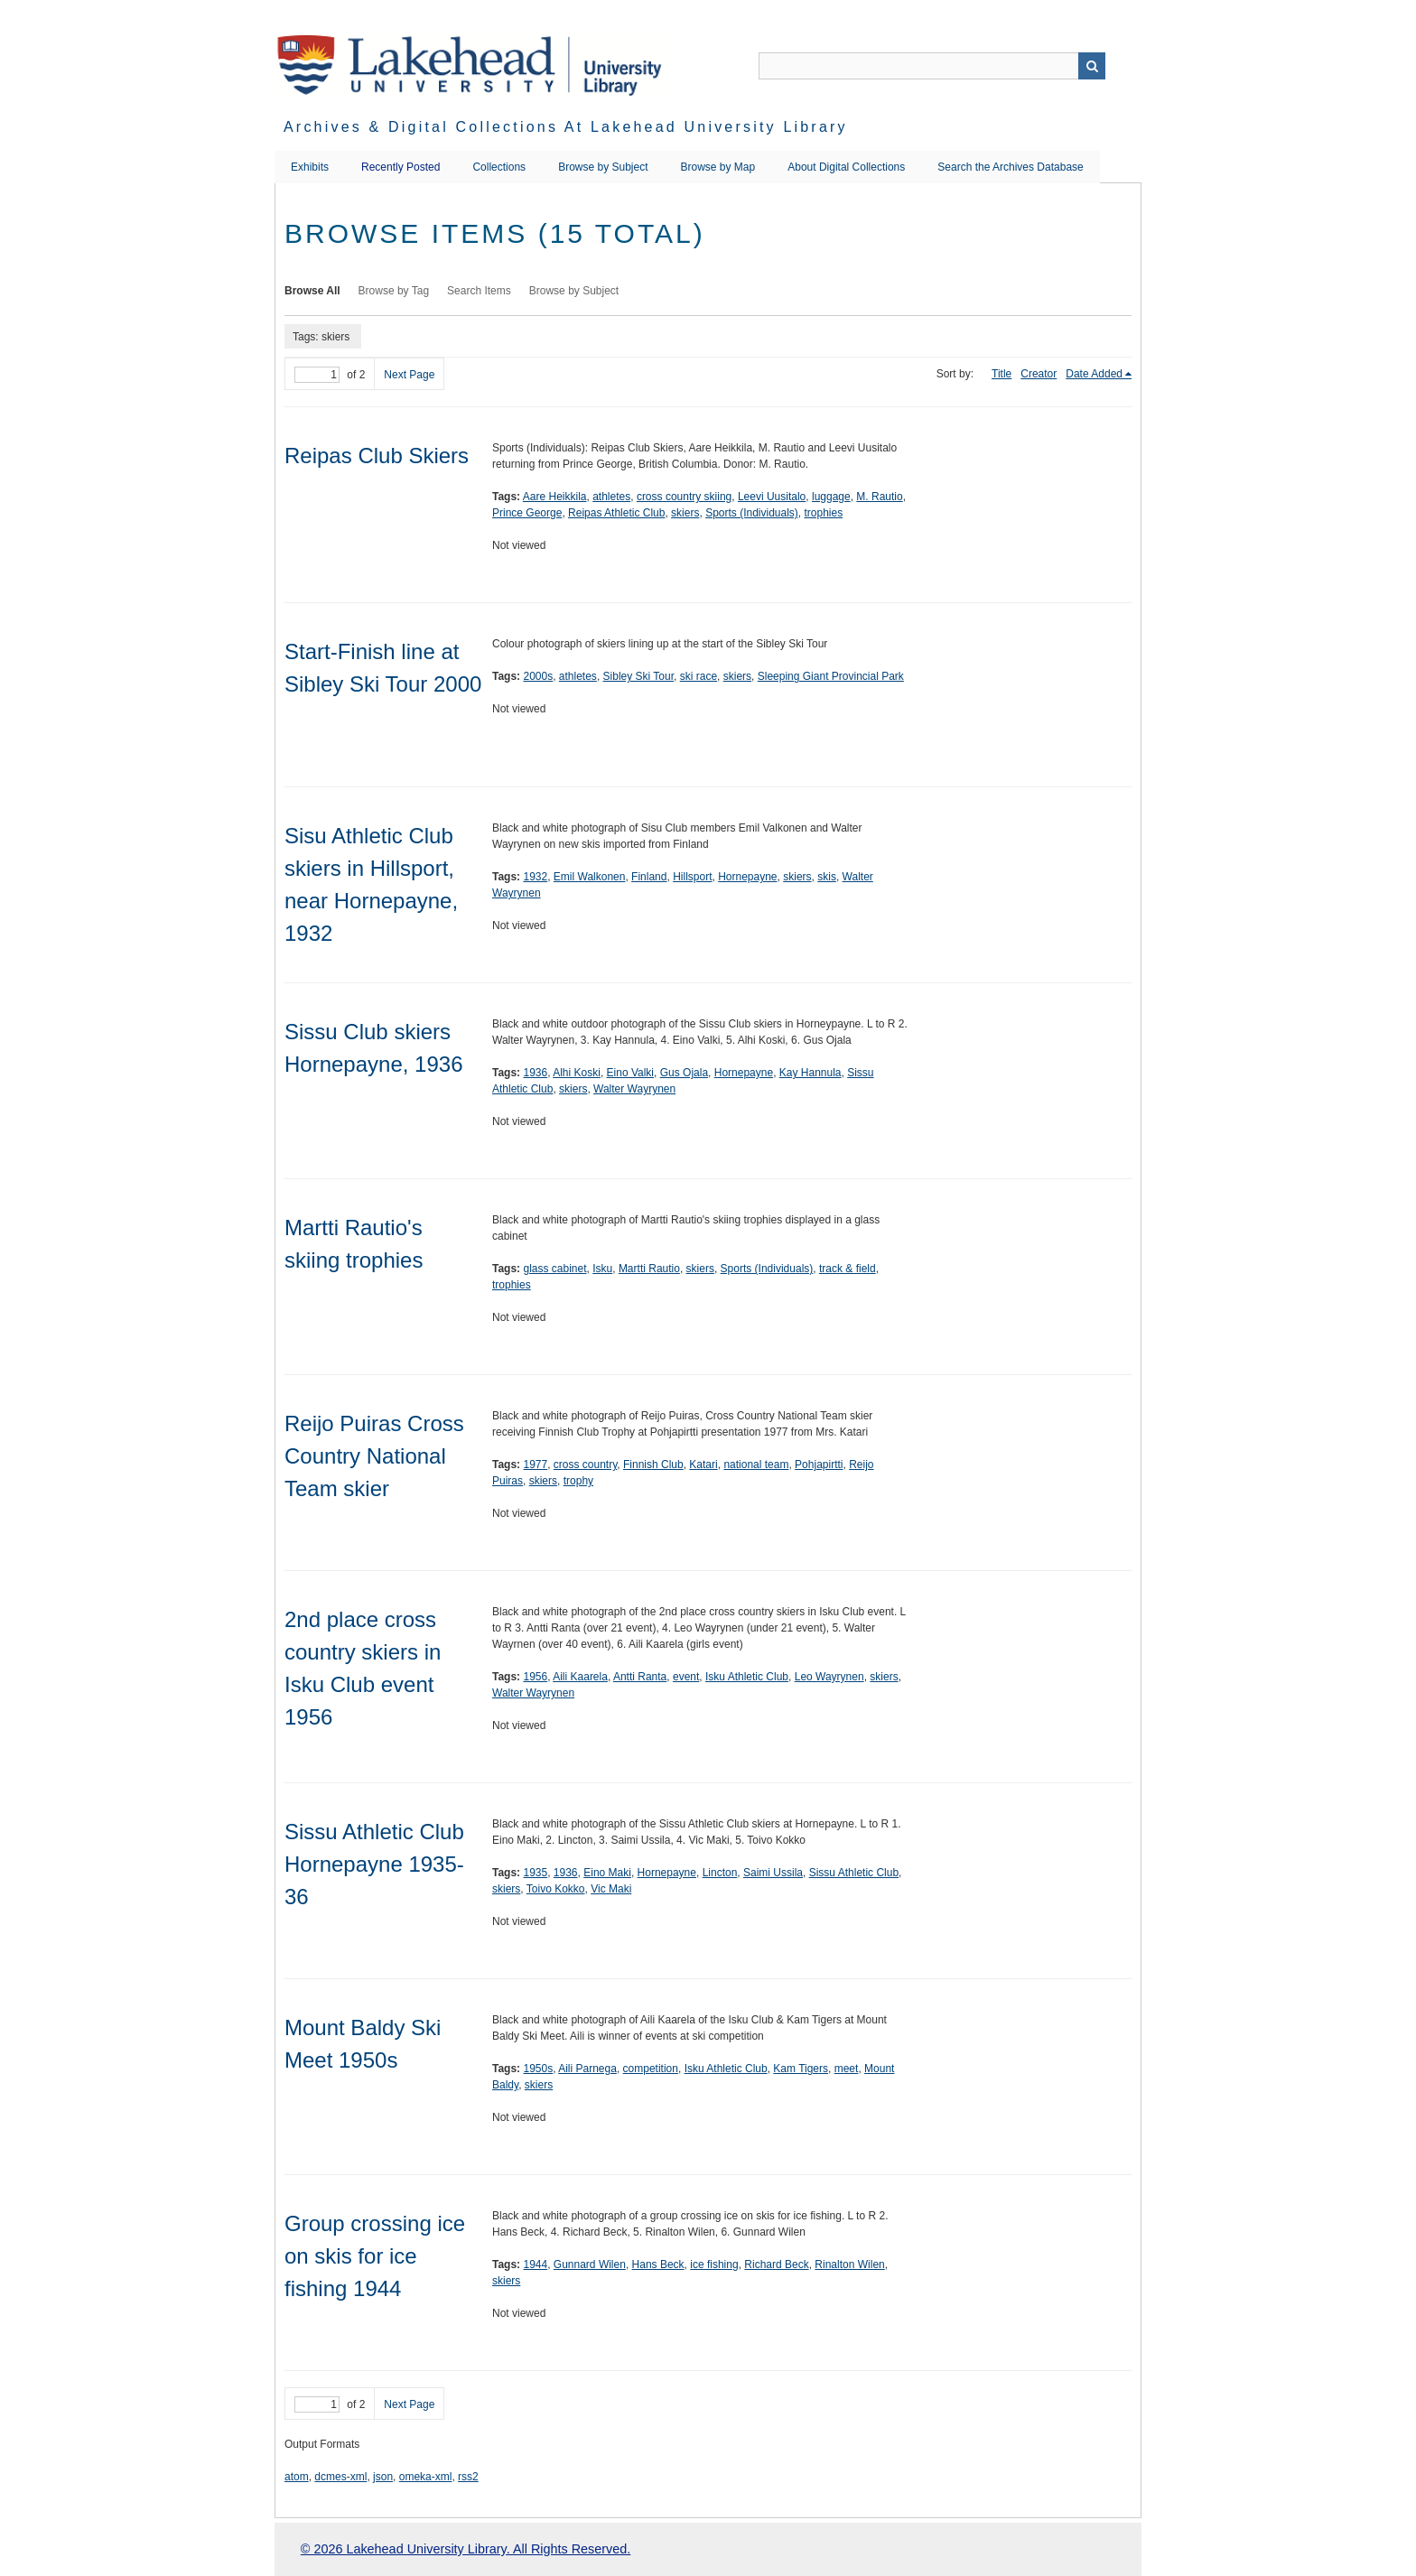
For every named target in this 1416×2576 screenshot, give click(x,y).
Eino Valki (630, 1072)
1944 (535, 2264)
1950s (538, 2068)
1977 (535, 1464)
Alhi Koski (577, 1072)
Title (1001, 373)
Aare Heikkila (555, 496)
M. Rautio (879, 496)
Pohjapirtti (819, 1464)
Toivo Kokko (555, 1889)
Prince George (527, 513)
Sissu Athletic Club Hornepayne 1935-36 (374, 1864)
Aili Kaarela (580, 1676)
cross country (585, 1464)
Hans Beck (658, 2264)
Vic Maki (611, 1889)
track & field (847, 1268)
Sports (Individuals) (751, 513)
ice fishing (714, 2264)
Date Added (1094, 373)
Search (1091, 65)
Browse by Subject (602, 167)
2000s (538, 676)
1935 (535, 1872)
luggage (831, 496)
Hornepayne (747, 876)
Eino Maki (607, 1872)
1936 (535, 1072)
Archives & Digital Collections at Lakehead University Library (566, 127)
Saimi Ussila (773, 1872)
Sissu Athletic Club (854, 1872)
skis (826, 876)
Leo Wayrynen (829, 1676)
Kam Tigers (800, 2068)
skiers (685, 513)
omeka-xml (425, 2476)
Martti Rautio (649, 1268)
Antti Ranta (639, 1676)
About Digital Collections (846, 167)
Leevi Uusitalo (772, 496)
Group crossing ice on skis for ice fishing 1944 (374, 2256)
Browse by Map (718, 167)
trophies (824, 513)
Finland (648, 876)
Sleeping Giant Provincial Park (831, 676)
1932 (535, 876)
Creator (1038, 373)
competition (650, 2068)
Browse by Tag (394, 290)
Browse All (312, 290)
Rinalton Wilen (849, 2264)
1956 (535, 1676)
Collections (499, 167)
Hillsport (692, 876)
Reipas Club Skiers (376, 455)
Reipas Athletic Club (616, 513)
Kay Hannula (810, 1072)
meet (846, 2068)
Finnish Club (653, 1464)
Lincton (720, 1872)
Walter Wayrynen (634, 1089)
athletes (611, 496)
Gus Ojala (684, 1072)
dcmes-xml (340, 2476)
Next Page (409, 374)
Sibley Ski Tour (639, 676)
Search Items (479, 290)
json (383, 2476)
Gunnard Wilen (590, 2264)
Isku (602, 1268)
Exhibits (310, 167)
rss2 (468, 2476)
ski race (698, 676)
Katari (703, 1464)
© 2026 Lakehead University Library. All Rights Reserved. (465, 2549)
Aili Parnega (587, 2068)
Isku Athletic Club (746, 1676)
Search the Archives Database (1010, 167)
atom (296, 2476)
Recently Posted (400, 167)
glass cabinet (554, 1268)
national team (755, 1464)
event (686, 1676)
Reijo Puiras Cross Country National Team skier (374, 1456)
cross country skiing (684, 496)
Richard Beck (776, 2264)
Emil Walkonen (590, 876)
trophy (578, 1480)
